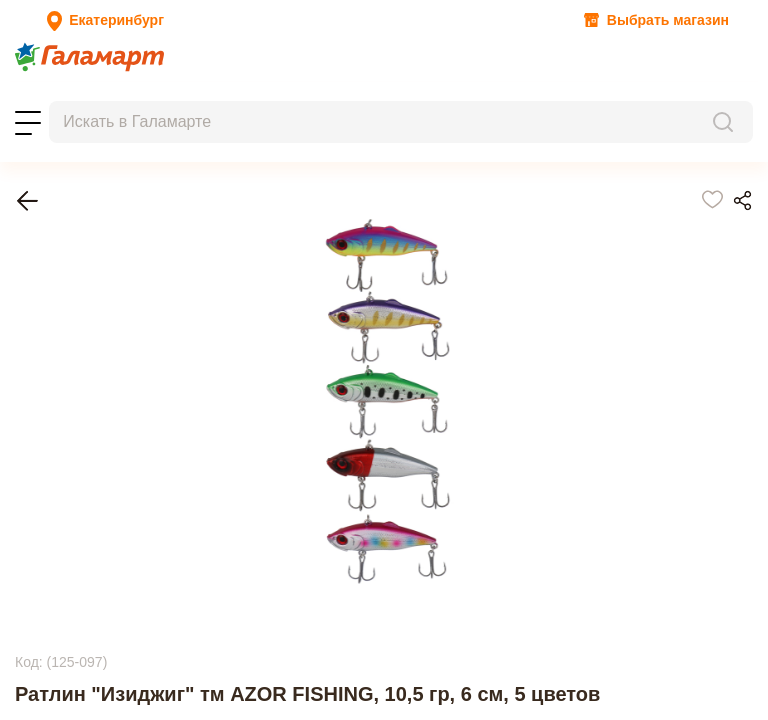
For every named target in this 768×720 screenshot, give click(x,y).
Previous (42, 550)
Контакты (277, 99)
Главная (75, 270)
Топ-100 (138, 81)
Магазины (208, 99)
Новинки (196, 81)
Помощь (338, 99)
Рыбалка (77, 306)
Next (29, 661)
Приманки (83, 324)
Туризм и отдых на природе (141, 288)
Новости (82, 81)
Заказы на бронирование (91, 99)
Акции (30, 81)
